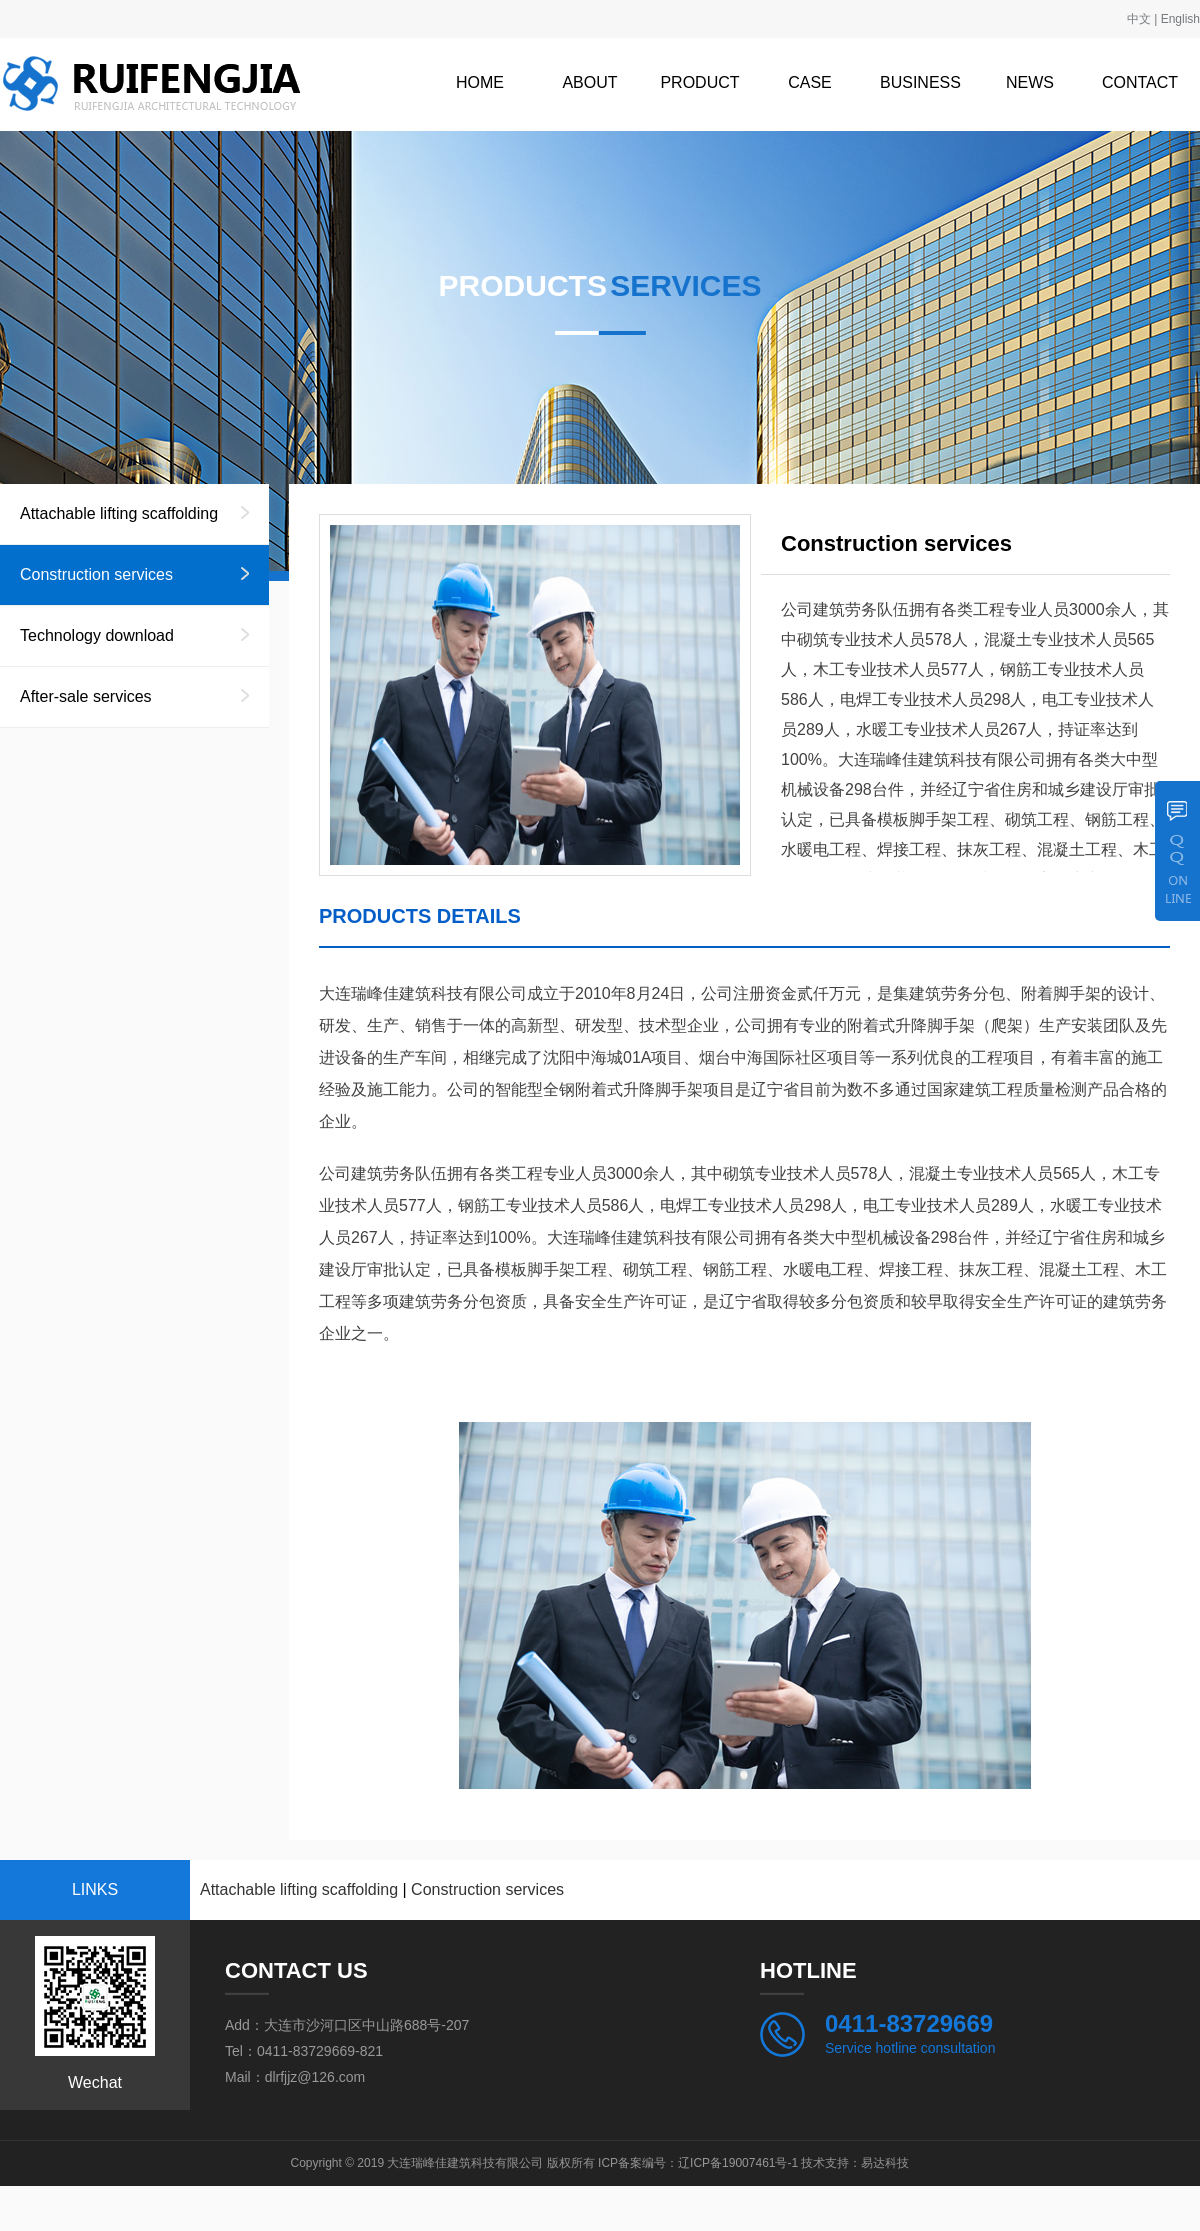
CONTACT (1140, 82)
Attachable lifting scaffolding (119, 513)
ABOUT (589, 82)
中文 (1139, 19)
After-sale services (86, 696)
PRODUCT (699, 82)
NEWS (1030, 82)
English (1180, 19)
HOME (480, 82)
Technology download (97, 635)
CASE (810, 82)
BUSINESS (920, 82)
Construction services (96, 574)
